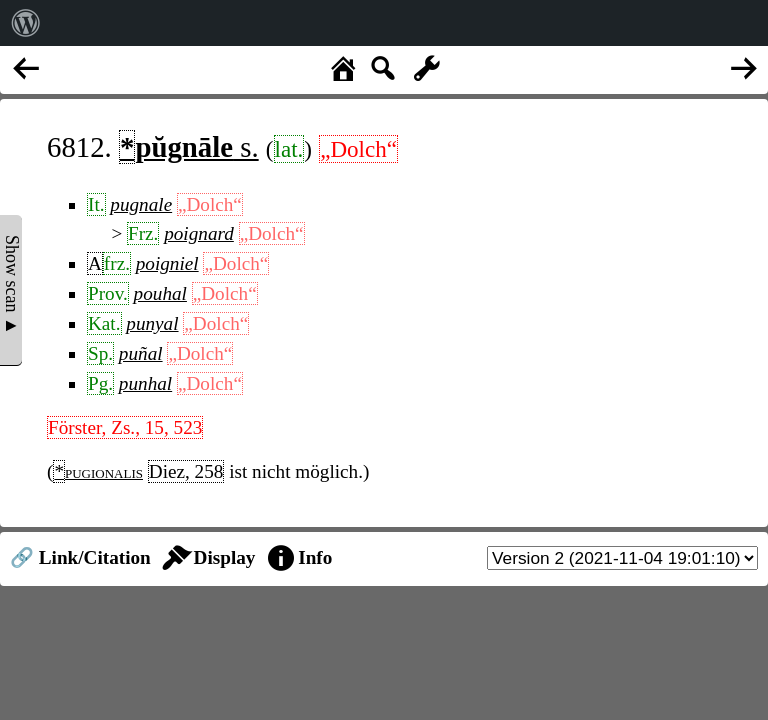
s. (189, 147)
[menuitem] (26, 23)
